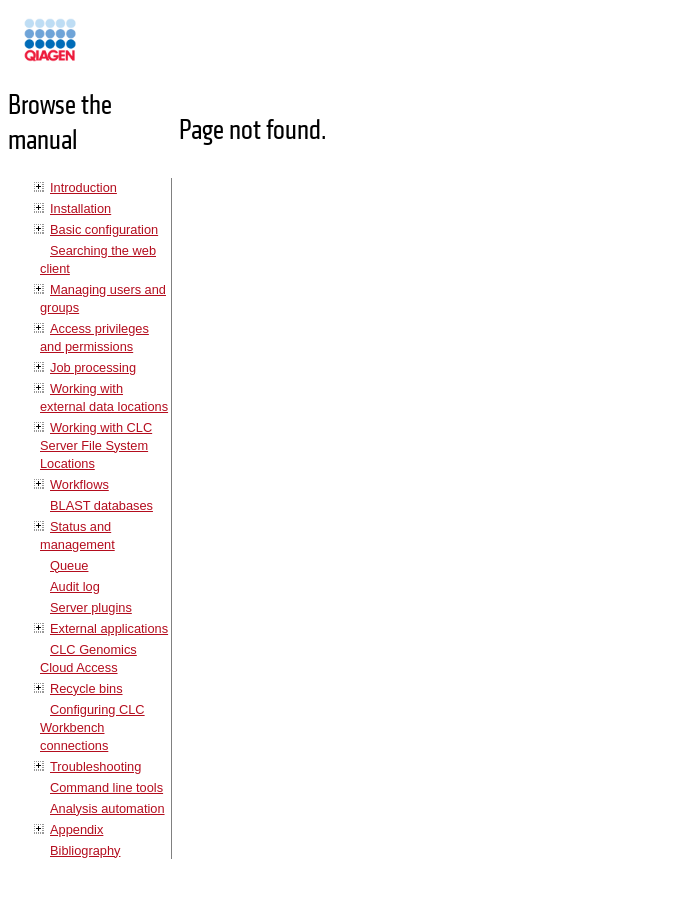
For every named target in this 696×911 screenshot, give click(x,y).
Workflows (79, 484)
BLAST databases (101, 505)
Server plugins (91, 607)
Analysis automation (107, 808)
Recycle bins (86, 688)
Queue (69, 565)
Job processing (93, 367)
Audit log (75, 586)
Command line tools (106, 787)
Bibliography (85, 850)
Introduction (83, 187)
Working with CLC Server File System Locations (96, 445)
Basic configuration (104, 229)
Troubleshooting (95, 766)
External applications (109, 628)
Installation (80, 208)
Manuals (104, 48)
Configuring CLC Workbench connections (92, 727)
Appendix (76, 829)
